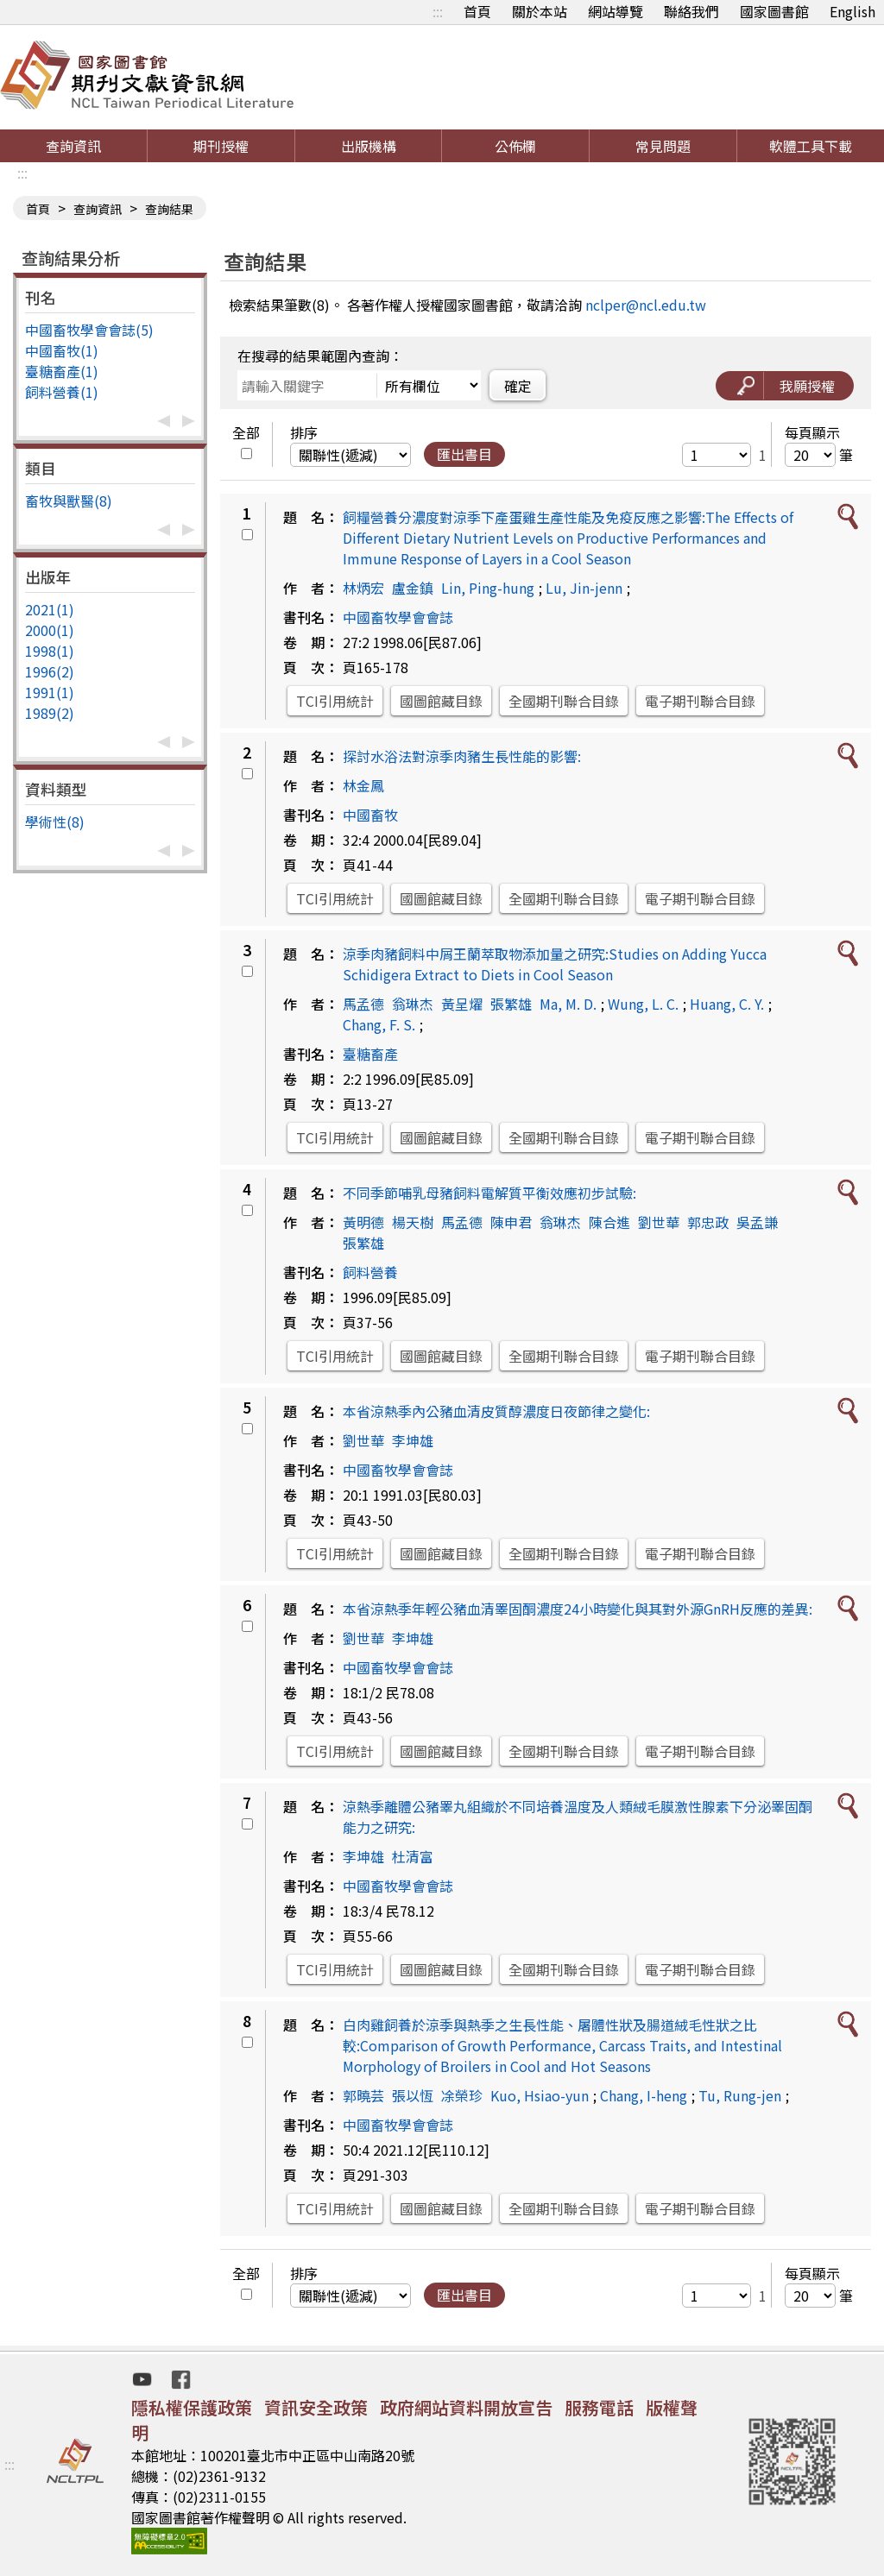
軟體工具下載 (810, 145)
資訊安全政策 (316, 2407)
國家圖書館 (774, 11)
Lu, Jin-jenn (584, 587)
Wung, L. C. (643, 1003)
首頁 (477, 11)
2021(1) (49, 609)
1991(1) (49, 692)
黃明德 (363, 1222)
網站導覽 (615, 11)
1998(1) (49, 650)
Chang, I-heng (643, 2095)
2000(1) (49, 630)
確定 (518, 385)
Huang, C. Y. (727, 1003)
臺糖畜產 (370, 1053)
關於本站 (539, 11)
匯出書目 (464, 454)
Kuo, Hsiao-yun (539, 2095)
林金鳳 (363, 785)
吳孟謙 (757, 1222)
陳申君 (511, 1222)
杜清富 (412, 1856)
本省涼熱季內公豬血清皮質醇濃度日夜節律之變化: (496, 1411)
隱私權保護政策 (191, 2407)
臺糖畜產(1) (61, 371)
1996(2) (49, 671)
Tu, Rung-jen (739, 2095)
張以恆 (412, 2095)
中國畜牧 (370, 814)
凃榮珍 (462, 2095)
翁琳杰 (412, 1003)
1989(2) (49, 712)
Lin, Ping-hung (487, 587)
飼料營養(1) (61, 391)
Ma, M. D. (568, 1003)
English (852, 11)
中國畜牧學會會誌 (398, 617)
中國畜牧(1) (61, 350)
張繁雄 (511, 1003)
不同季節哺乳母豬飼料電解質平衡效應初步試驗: (489, 1192)
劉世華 (658, 1222)
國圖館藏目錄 (441, 700)
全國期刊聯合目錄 (563, 700)
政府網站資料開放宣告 (466, 2407)
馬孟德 (363, 1003)
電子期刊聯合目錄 (700, 700)
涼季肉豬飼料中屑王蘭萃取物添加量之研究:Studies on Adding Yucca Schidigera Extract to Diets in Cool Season (555, 964)
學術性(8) (55, 821)
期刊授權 (221, 145)
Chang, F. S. (379, 1024)
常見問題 (663, 145)
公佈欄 (515, 145)
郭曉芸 (363, 2095)
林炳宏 (363, 587)
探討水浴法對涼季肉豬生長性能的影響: (462, 756)
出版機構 (368, 145)
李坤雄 (412, 1440)
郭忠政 (708, 1222)
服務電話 (599, 2407)
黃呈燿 (462, 1003)
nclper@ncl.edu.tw (645, 304)
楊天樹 (412, 1222)
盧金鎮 (412, 587)
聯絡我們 (691, 11)
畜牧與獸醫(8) (68, 500)
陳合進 (609, 1222)
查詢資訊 (73, 145)
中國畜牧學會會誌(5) (89, 329)
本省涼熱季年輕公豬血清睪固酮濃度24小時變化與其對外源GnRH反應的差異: (577, 1608)
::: (438, 11)
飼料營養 (370, 1272)
